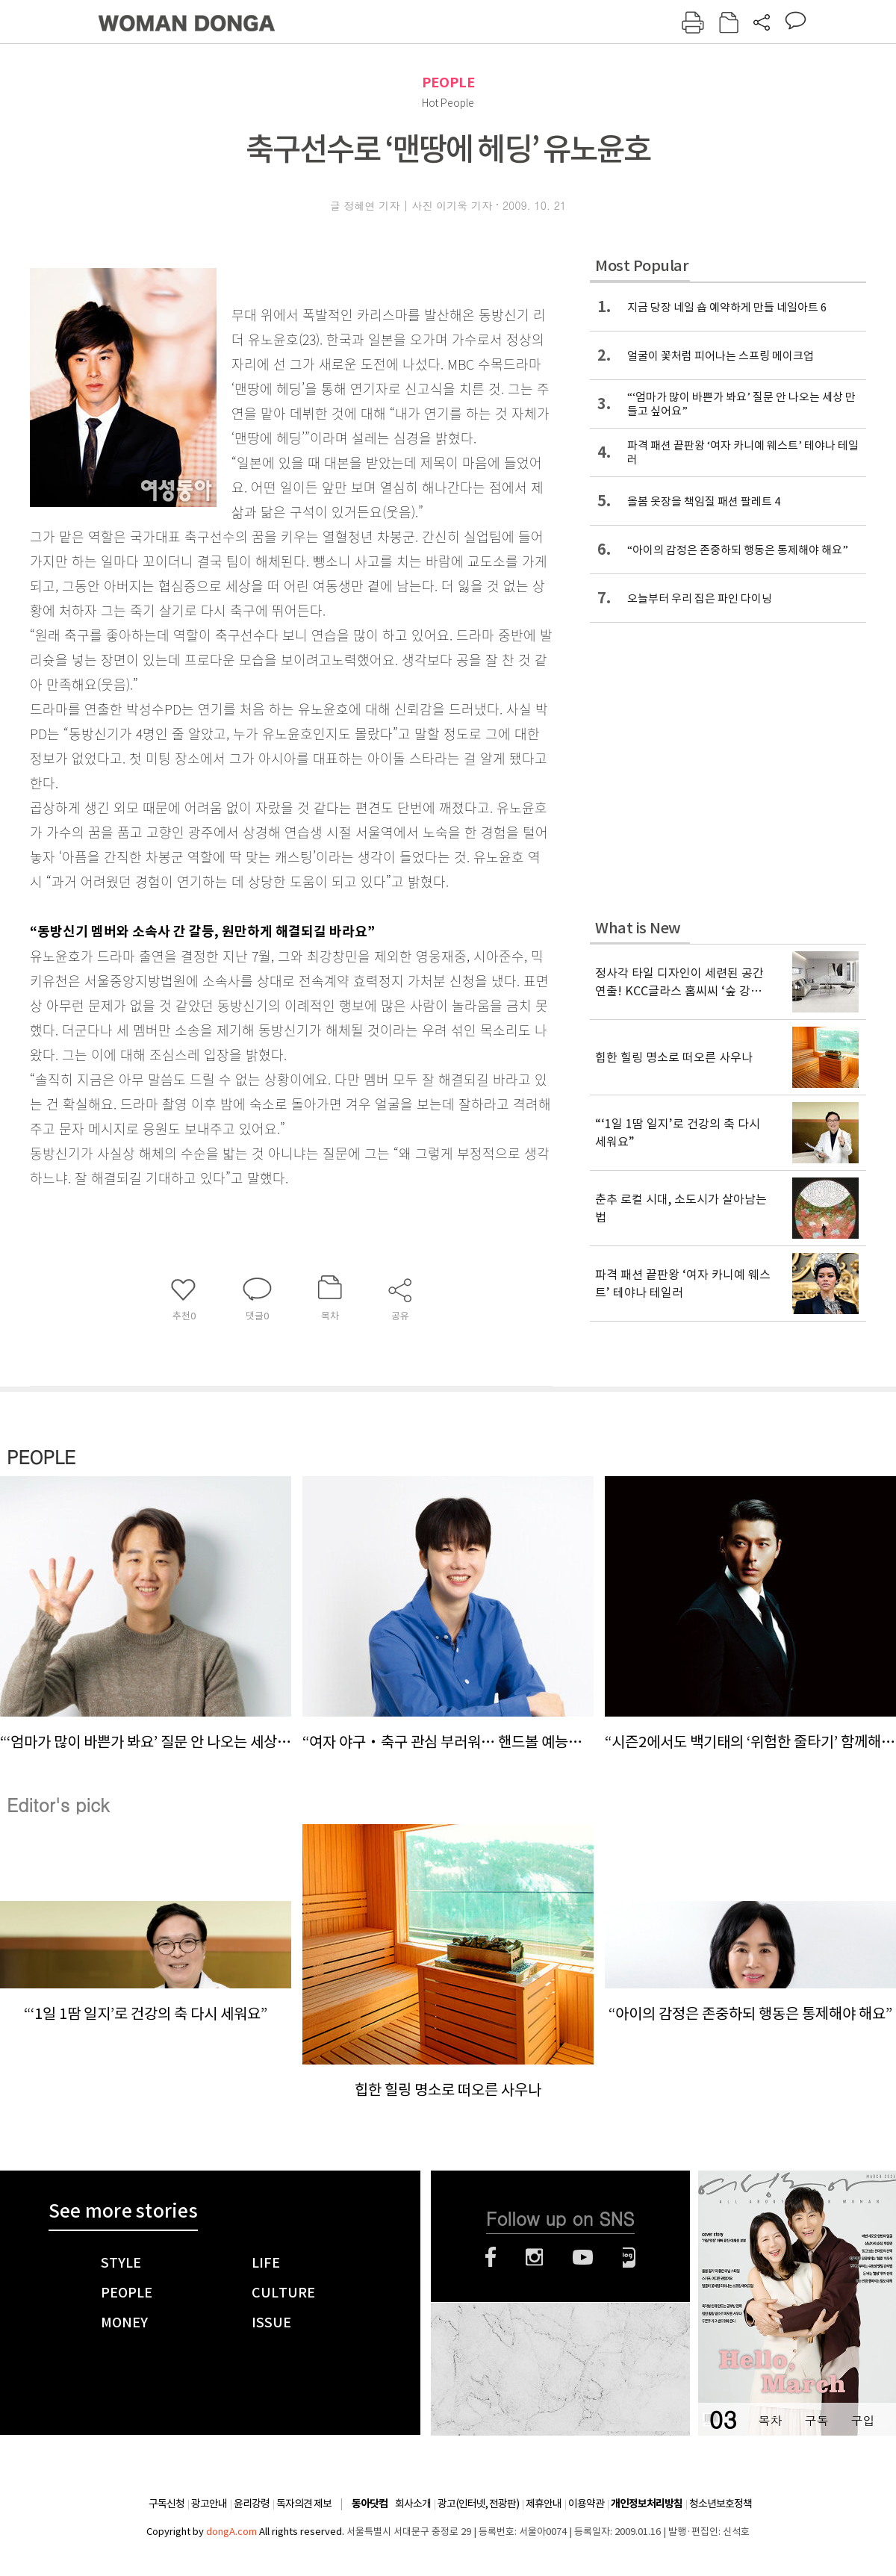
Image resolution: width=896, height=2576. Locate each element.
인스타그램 (534, 2257)
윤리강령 (252, 2503)
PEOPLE (448, 82)
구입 (862, 2420)
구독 (816, 2420)
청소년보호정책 (720, 2503)
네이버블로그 (629, 2257)
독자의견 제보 (304, 2503)
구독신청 (166, 2503)
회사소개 (413, 2503)
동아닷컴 (370, 2504)
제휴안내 (543, 2503)
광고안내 (209, 2503)
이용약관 (586, 2503)
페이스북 (490, 2257)
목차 (770, 2420)
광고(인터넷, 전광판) (478, 2503)
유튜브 (583, 2257)
